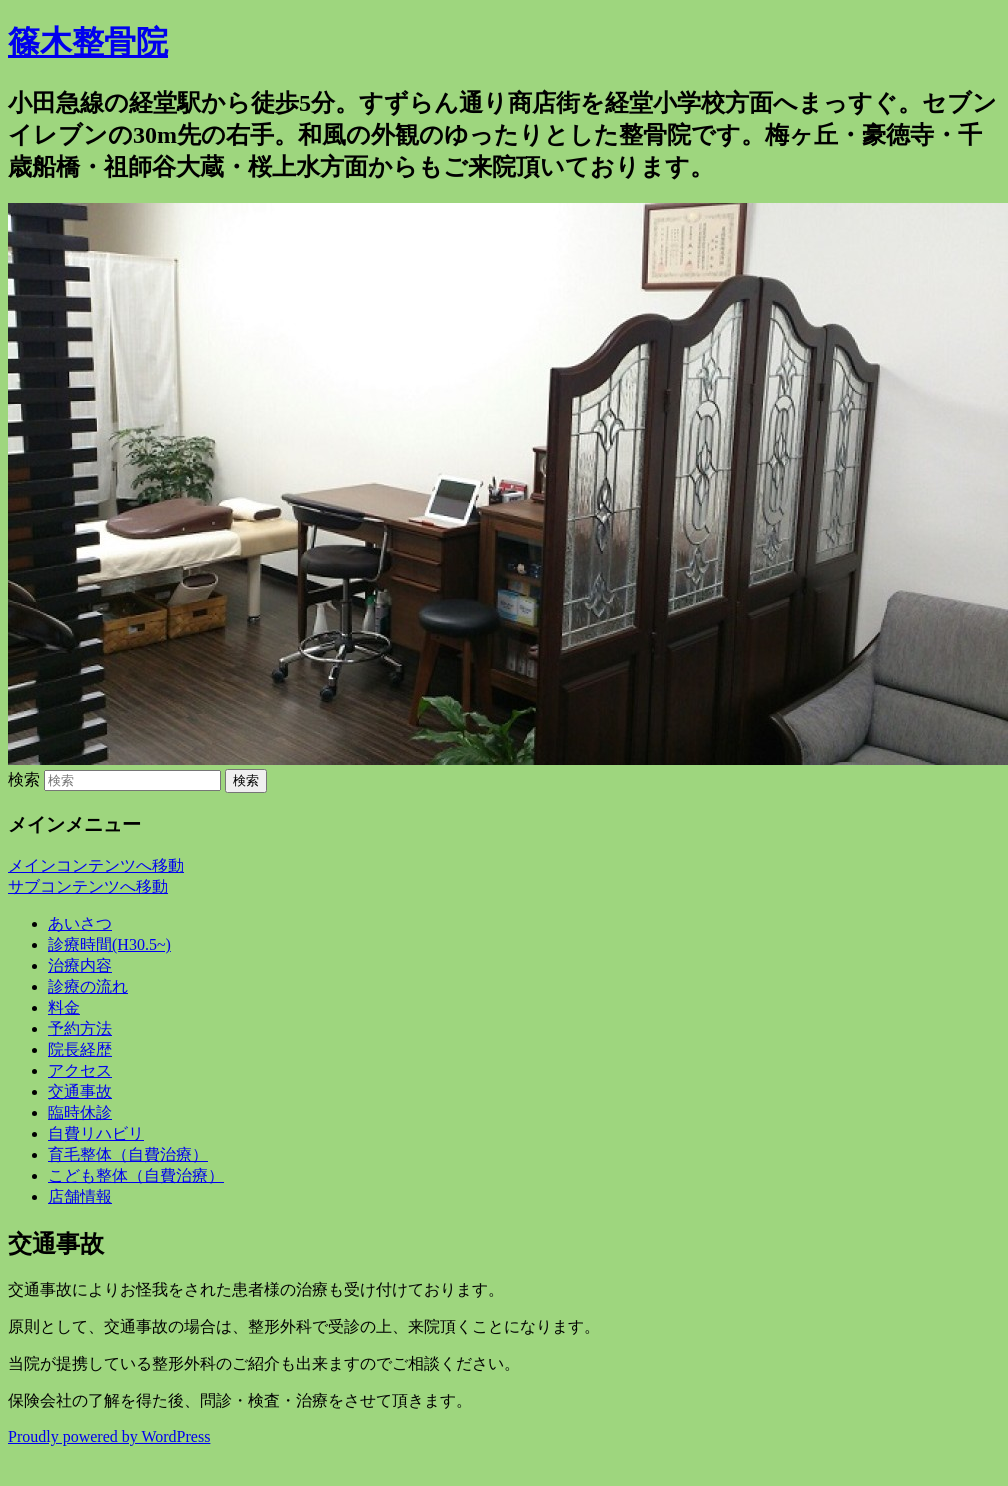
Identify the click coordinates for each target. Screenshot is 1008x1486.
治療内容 (80, 965)
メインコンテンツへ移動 (96, 865)
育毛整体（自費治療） (128, 1154)
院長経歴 (80, 1049)
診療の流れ (88, 986)
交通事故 (80, 1091)
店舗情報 (80, 1196)
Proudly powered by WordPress (109, 1436)
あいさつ (80, 923)
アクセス (80, 1070)
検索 (24, 779)
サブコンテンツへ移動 (88, 886)
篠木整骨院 (88, 42)
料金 (64, 1007)
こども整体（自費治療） (136, 1175)
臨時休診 (80, 1112)
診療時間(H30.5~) (109, 944)
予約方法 (80, 1028)
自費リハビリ (96, 1133)
